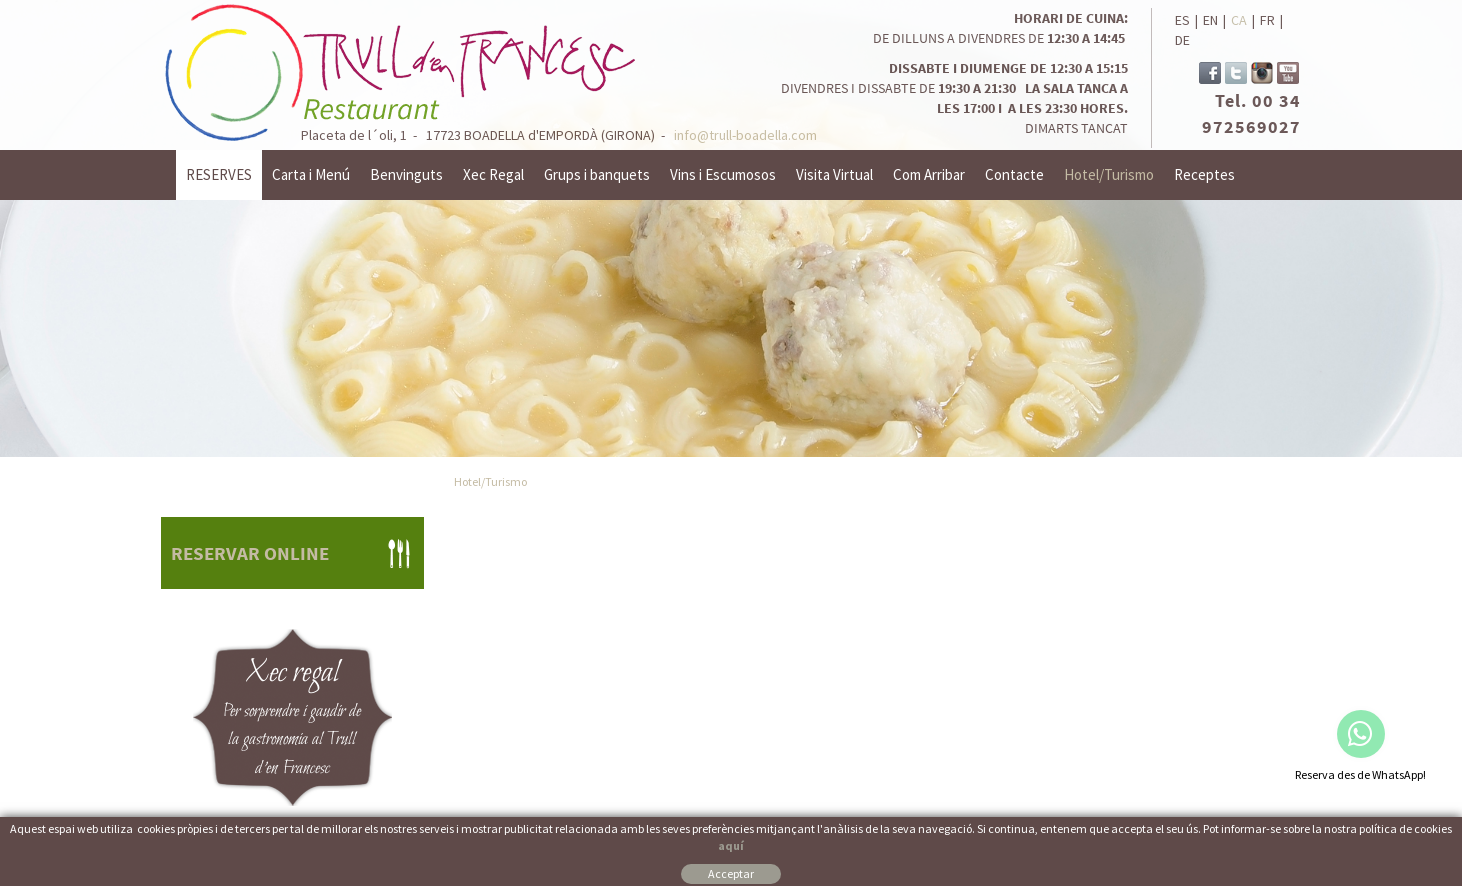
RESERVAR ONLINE (250, 553)
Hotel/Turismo (490, 481)
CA (1239, 20)
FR (1267, 20)
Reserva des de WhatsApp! (1360, 774)
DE (1182, 40)
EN (1210, 20)
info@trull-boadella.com (745, 135)
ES (1182, 20)
